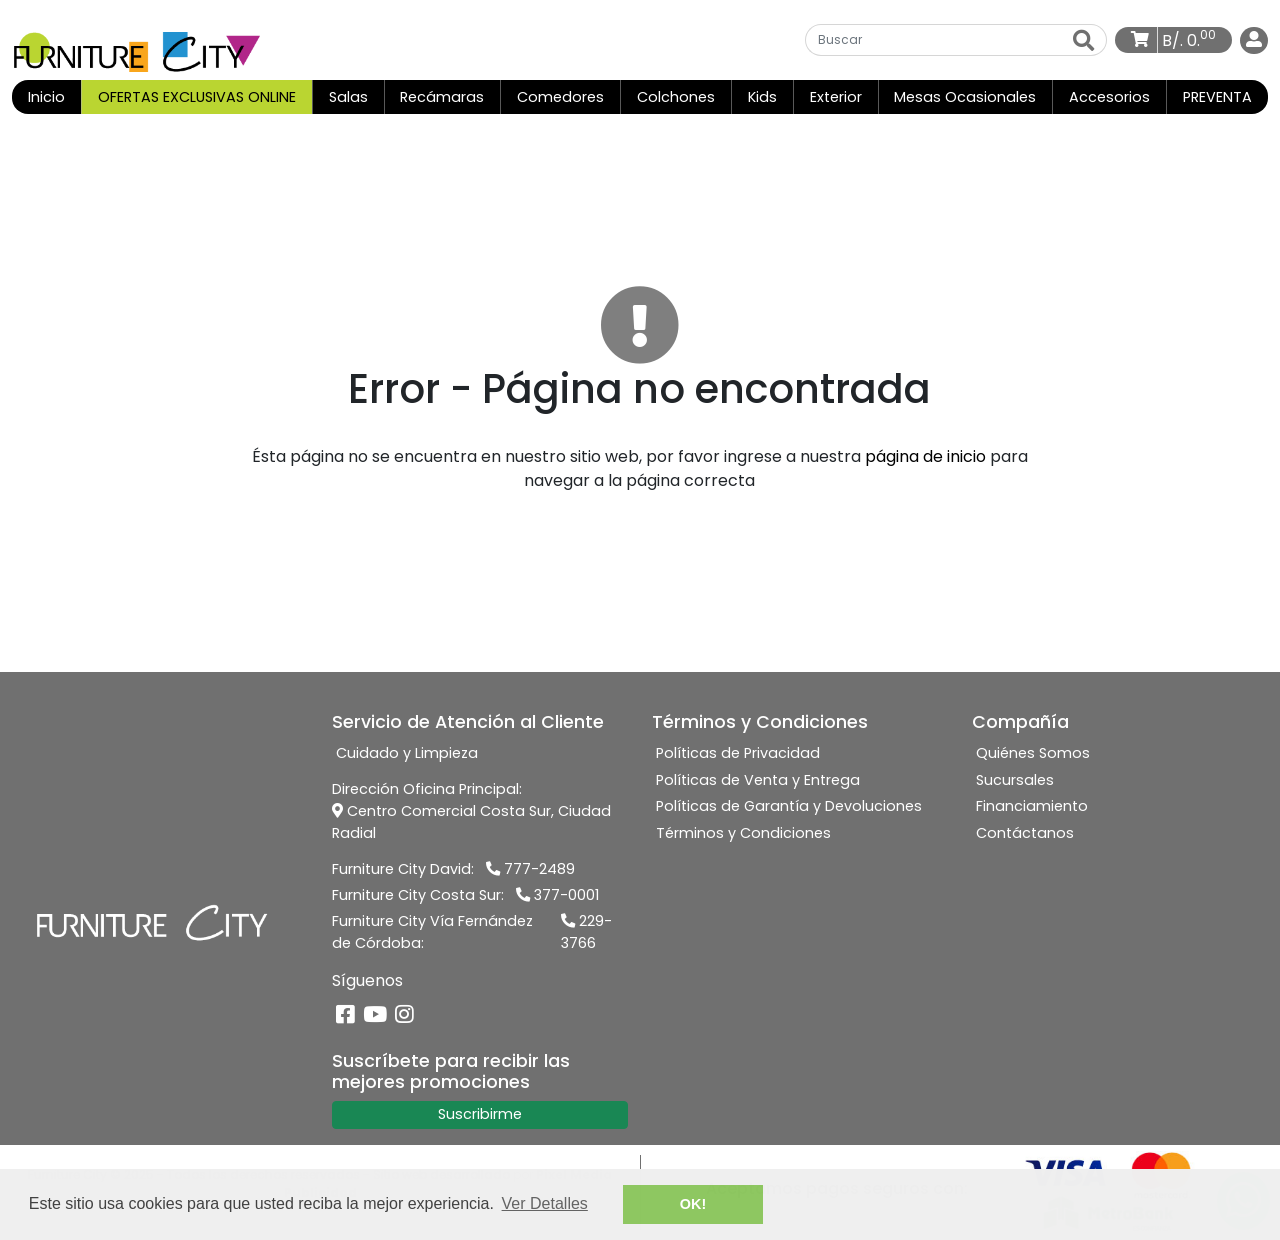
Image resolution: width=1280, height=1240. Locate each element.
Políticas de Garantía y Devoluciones (789, 806)
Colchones (676, 97)
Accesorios (1109, 97)
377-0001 (557, 895)
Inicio (54, 96)
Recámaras (442, 97)
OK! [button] (693, 1204)
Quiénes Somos (1033, 753)
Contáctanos (1025, 833)
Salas (348, 97)
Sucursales (1015, 780)
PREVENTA (1217, 97)
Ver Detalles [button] (545, 1203)
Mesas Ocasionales (965, 97)
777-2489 (530, 869)
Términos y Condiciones (743, 833)
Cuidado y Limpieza (407, 753)
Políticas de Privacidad (738, 753)
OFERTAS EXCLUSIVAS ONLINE (197, 97)
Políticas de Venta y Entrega (758, 780)
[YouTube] (375, 1015)
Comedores (560, 97)
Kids (762, 97)
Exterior (836, 97)
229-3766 (586, 932)
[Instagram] (404, 1015)
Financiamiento (1032, 806)
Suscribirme (480, 1114)
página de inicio (925, 456)
